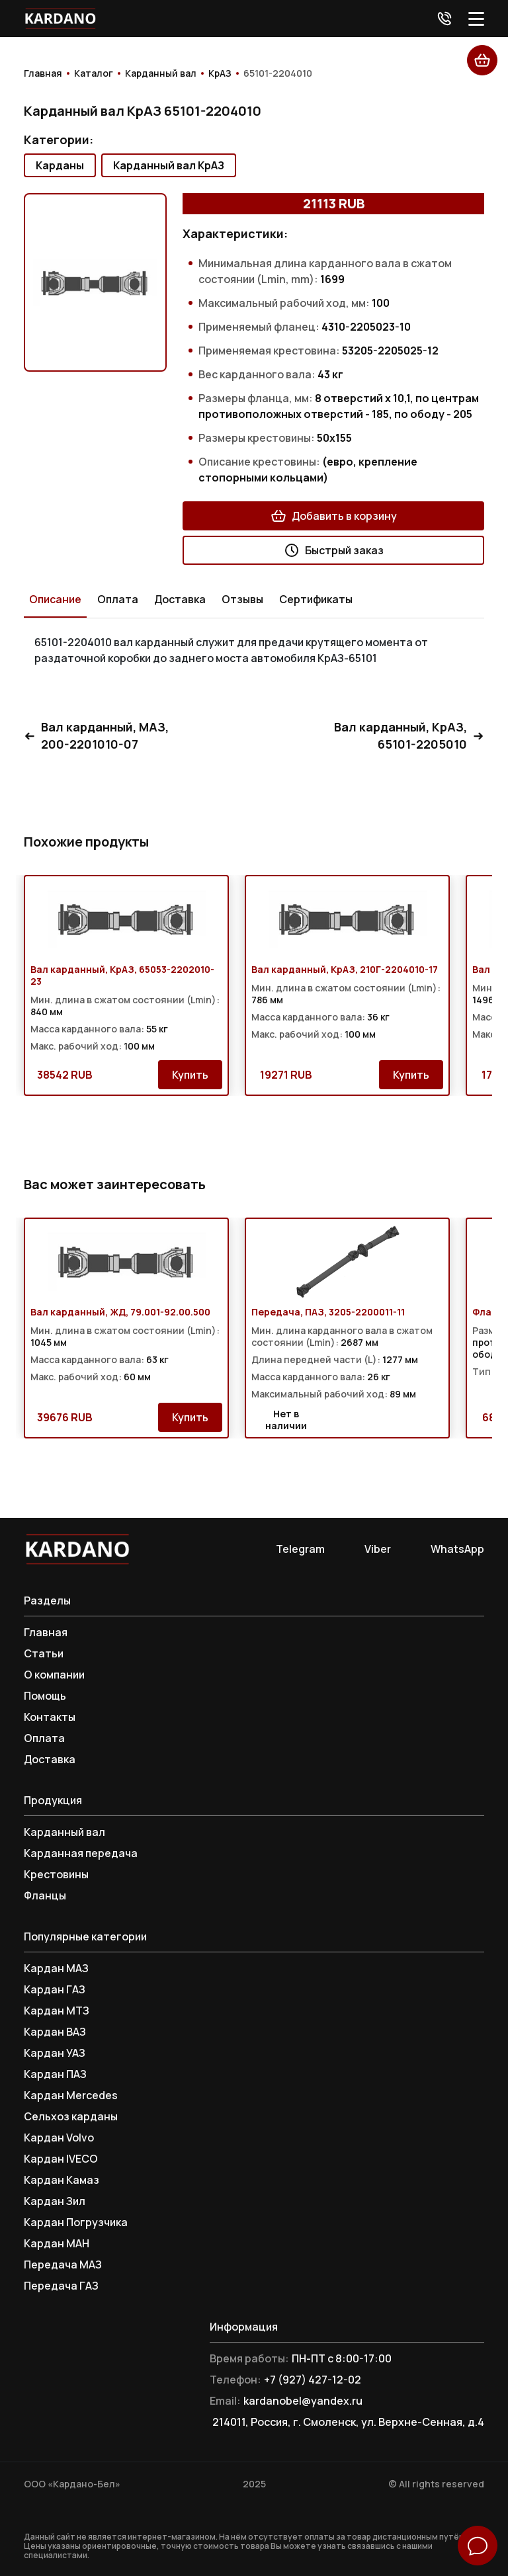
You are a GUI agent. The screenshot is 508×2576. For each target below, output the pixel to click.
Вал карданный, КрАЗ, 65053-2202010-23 (122, 975)
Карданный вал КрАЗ (168, 165)
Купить (190, 1074)
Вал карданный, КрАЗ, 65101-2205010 (409, 736)
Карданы (60, 165)
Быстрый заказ (334, 550)
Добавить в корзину (334, 516)
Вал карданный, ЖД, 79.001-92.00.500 (120, 1312)
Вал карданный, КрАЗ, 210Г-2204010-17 (344, 970)
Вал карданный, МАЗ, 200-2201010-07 (96, 736)
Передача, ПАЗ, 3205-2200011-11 (328, 1312)
